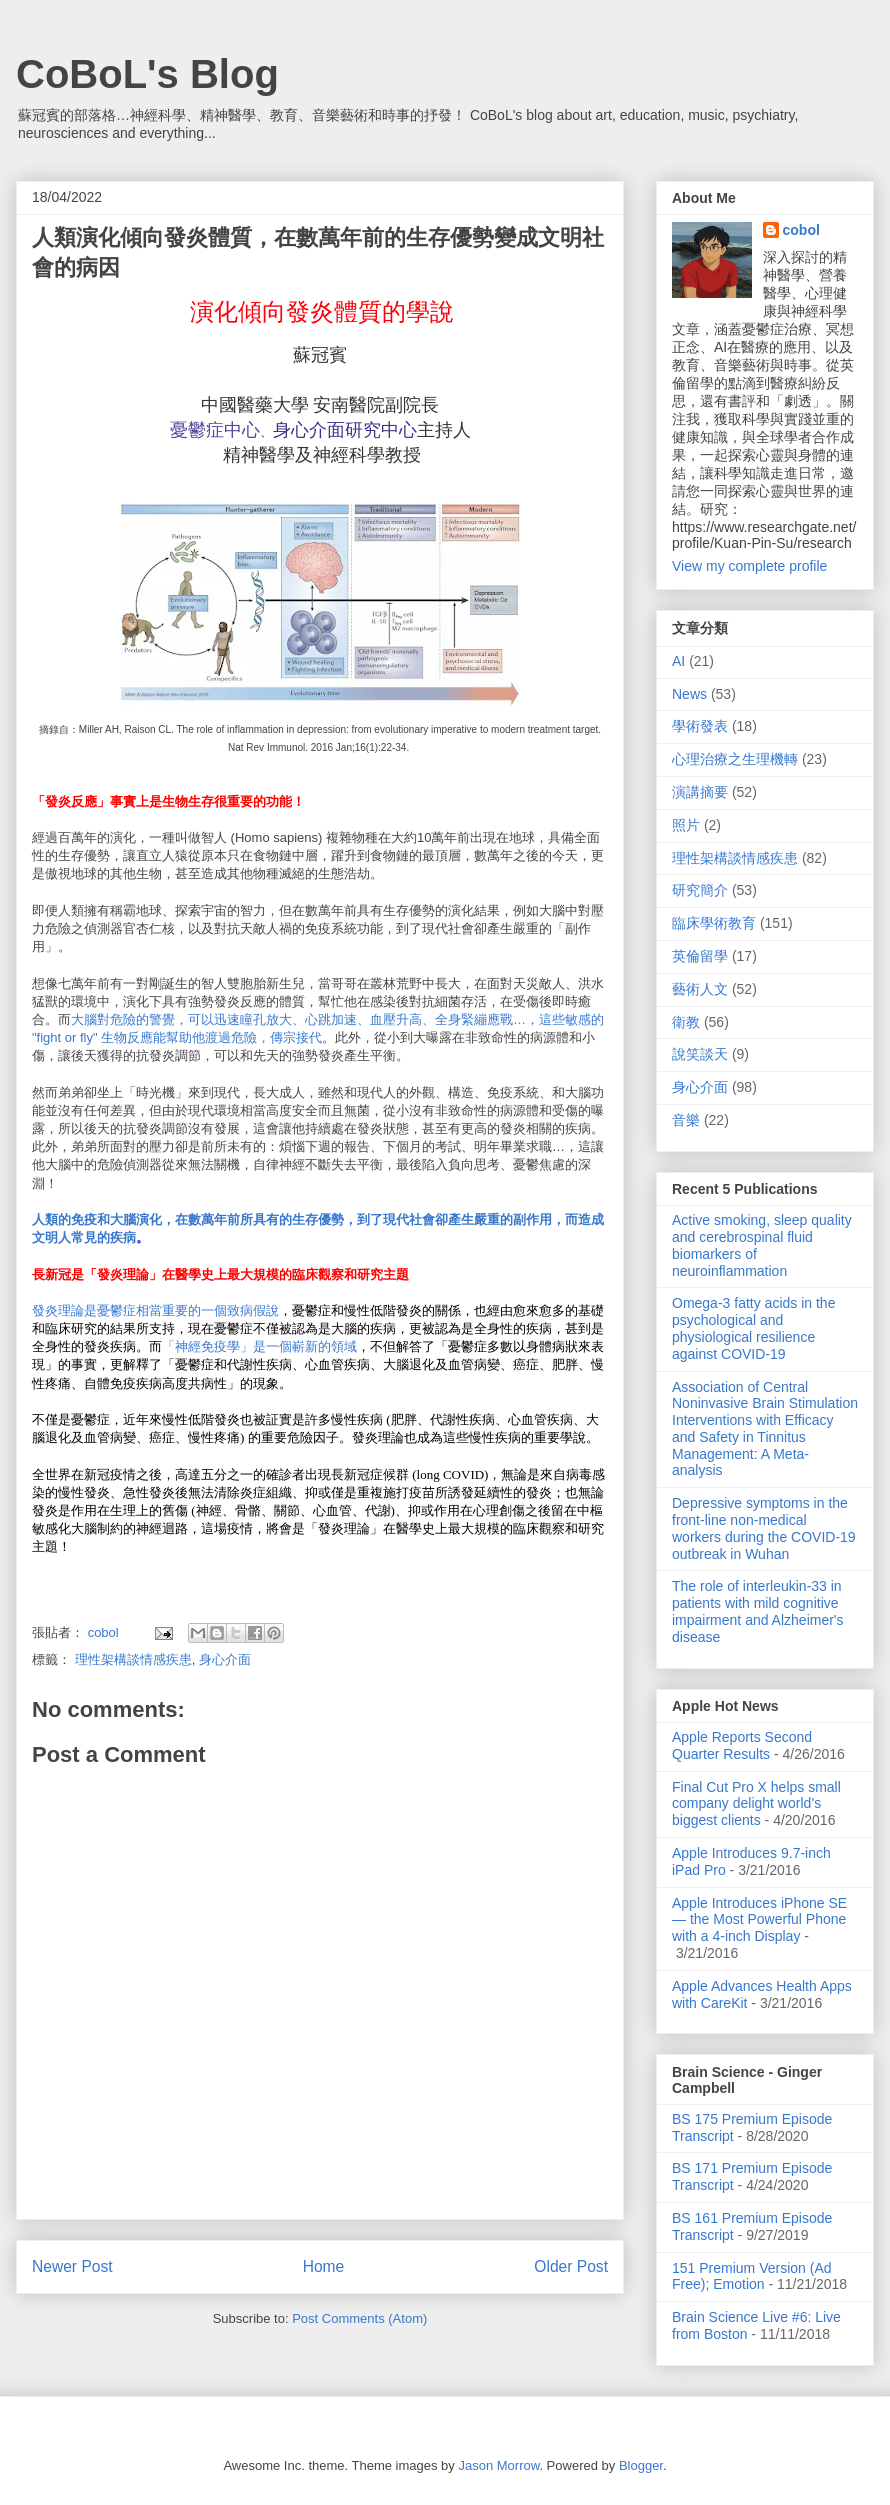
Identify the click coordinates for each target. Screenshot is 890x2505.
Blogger (641, 2465)
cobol (801, 230)
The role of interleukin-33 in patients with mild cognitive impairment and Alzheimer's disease (758, 1611)
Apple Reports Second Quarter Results (742, 1745)
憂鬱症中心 (215, 430)
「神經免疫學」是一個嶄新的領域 (259, 1346)
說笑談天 (700, 1054)
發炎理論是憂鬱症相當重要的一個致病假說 (155, 1310)
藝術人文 (700, 989)
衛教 (686, 1022)
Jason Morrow (498, 2465)
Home (324, 2266)
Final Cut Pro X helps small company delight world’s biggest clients (756, 1804)
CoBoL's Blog (147, 74)
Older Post (571, 2266)
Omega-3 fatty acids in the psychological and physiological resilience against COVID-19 (753, 1328)
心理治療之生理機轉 (735, 759)
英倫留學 (700, 956)
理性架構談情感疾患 (133, 1659)
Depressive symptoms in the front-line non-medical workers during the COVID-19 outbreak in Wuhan (764, 1528)
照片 (686, 825)
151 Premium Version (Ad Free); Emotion (752, 2276)
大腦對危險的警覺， (129, 1019)
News (689, 694)
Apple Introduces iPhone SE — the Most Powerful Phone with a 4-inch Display (759, 1920)
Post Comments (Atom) (359, 2318)
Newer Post (72, 2266)
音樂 (686, 1120)
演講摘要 (700, 792)
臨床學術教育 (714, 923)
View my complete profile (749, 566)
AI (678, 661)
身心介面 (225, 1659)
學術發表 (700, 726)
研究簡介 (700, 890)
